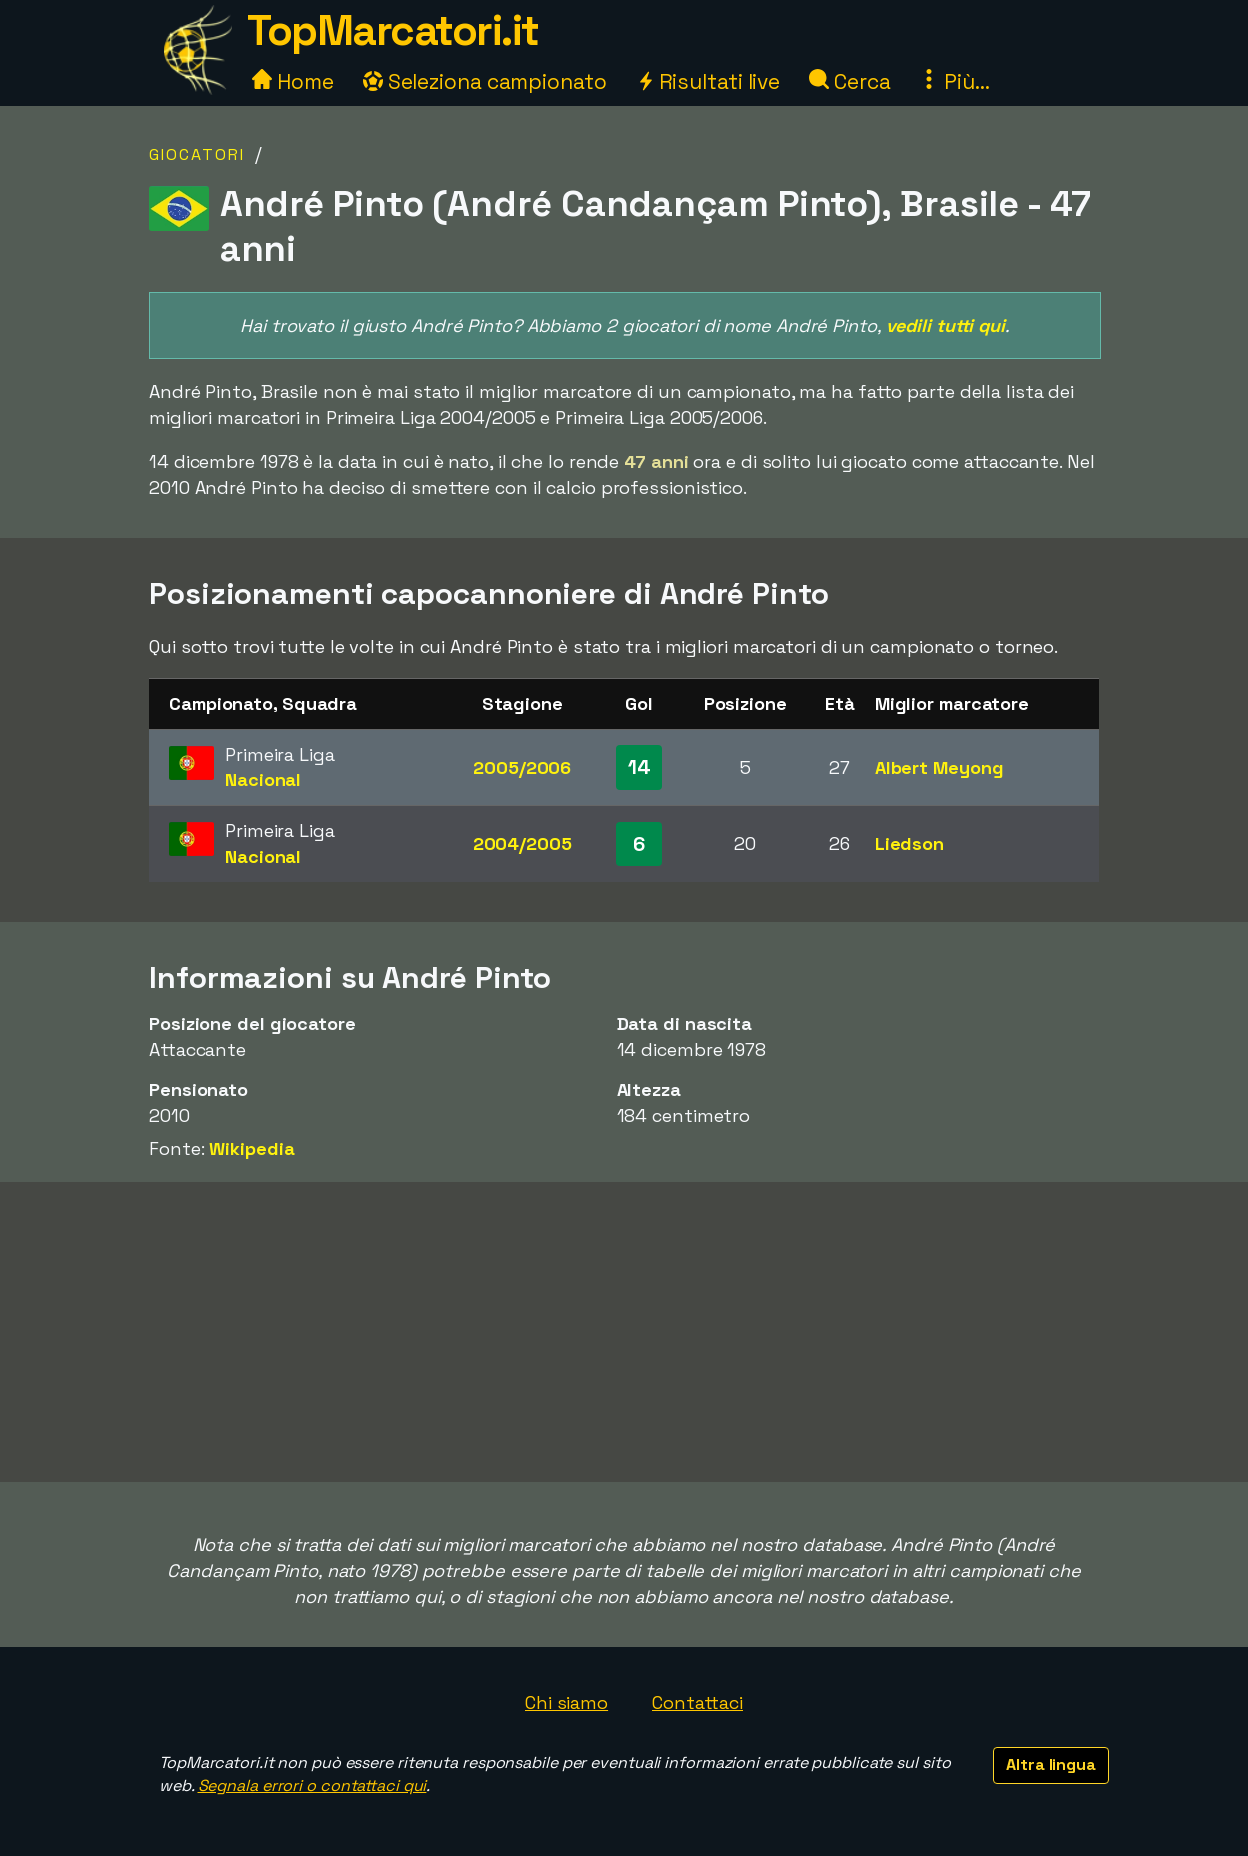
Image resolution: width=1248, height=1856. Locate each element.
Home (293, 81)
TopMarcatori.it (393, 30)
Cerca (849, 81)
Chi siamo (566, 1702)
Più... (954, 81)
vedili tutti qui (945, 325)
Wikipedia (251, 1148)
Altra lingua (1051, 1764)
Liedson (909, 843)
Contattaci (697, 1702)
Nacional (263, 779)
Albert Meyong (939, 767)
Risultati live (708, 81)
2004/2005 (522, 843)
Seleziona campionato (485, 81)
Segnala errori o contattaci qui (312, 1785)
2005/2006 (522, 767)
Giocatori (197, 154)
